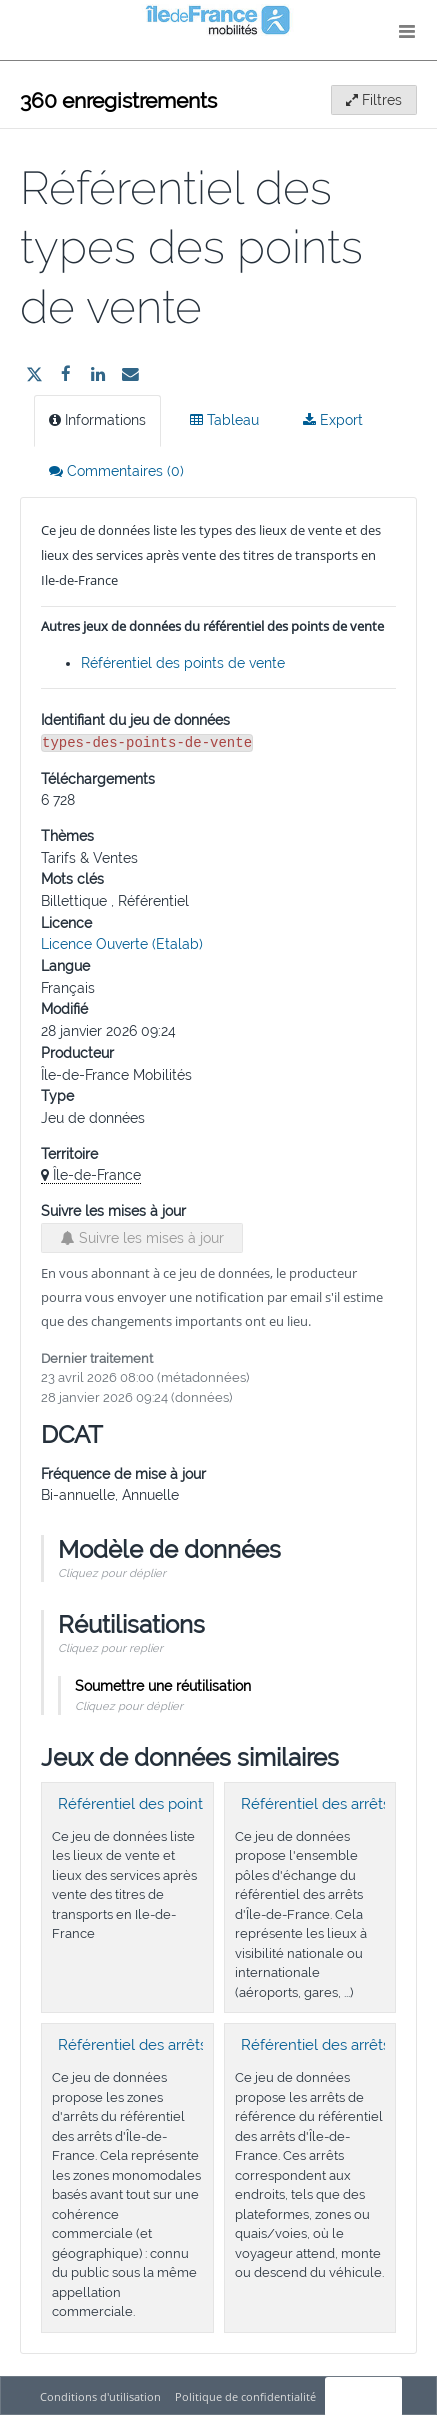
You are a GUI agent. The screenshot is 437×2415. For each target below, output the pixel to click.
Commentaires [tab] (116, 471)
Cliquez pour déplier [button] (112, 1573)
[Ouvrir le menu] (407, 30)
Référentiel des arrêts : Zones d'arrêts (187, 2045)
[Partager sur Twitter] (34, 374)
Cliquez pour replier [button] (110, 1648)
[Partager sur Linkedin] (98, 374)
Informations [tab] (97, 420)
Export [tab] (333, 420)
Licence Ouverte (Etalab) (122, 944)
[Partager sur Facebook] (66, 374)
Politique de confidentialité (247, 2396)
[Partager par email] (130, 374)
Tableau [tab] (224, 420)
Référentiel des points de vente (183, 663)
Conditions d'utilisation (102, 2396)
